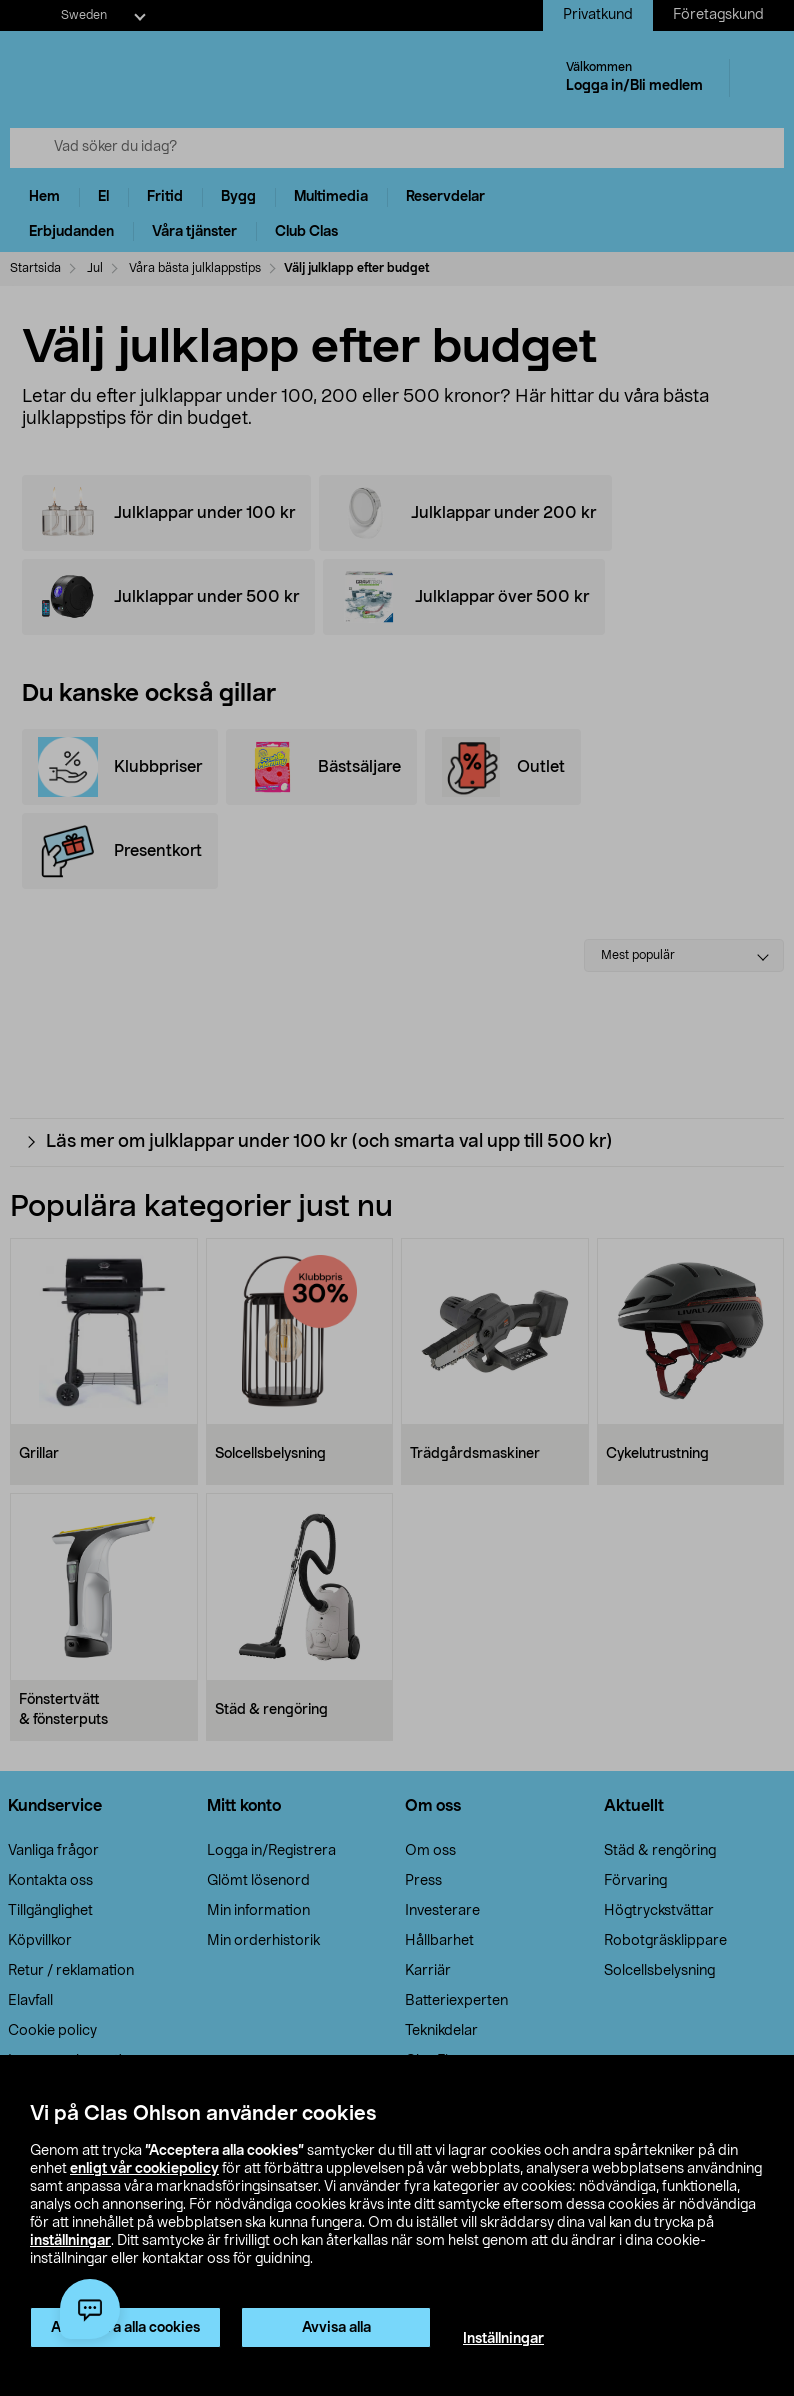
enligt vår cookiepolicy (144, 2169)
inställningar (70, 2241)
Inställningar (503, 2339)
